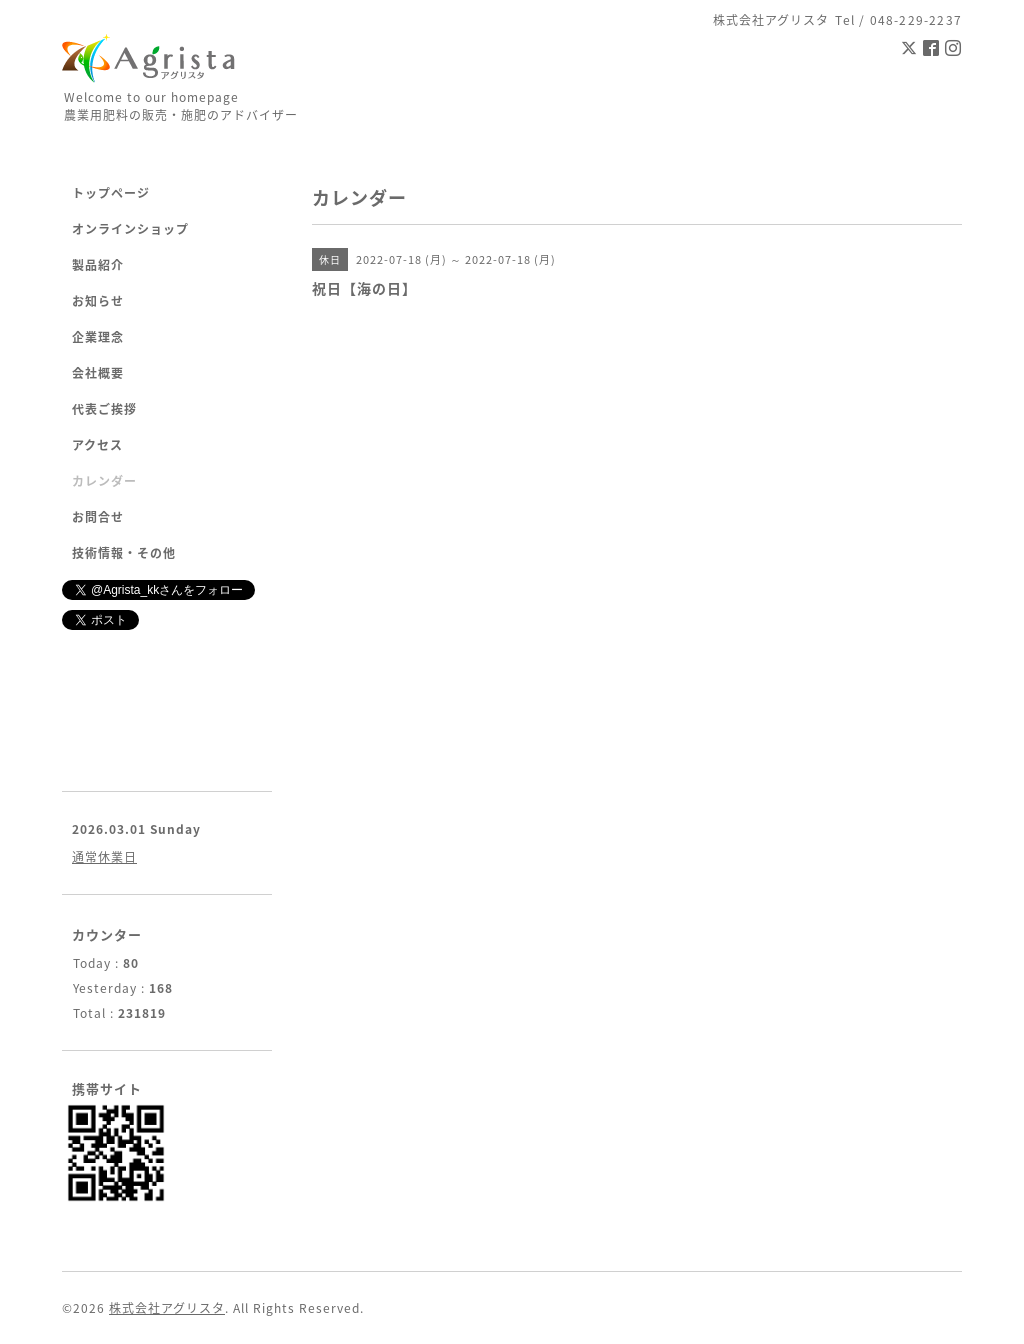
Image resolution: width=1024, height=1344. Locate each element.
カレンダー (104, 481)
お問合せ (98, 517)
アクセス (97, 445)
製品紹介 (98, 265)
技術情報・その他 (124, 553)
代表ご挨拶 (104, 409)
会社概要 (98, 373)
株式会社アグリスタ (167, 1308)
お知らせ (98, 301)
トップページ (111, 193)
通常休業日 (104, 857)
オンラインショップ (130, 229)
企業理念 (98, 337)
